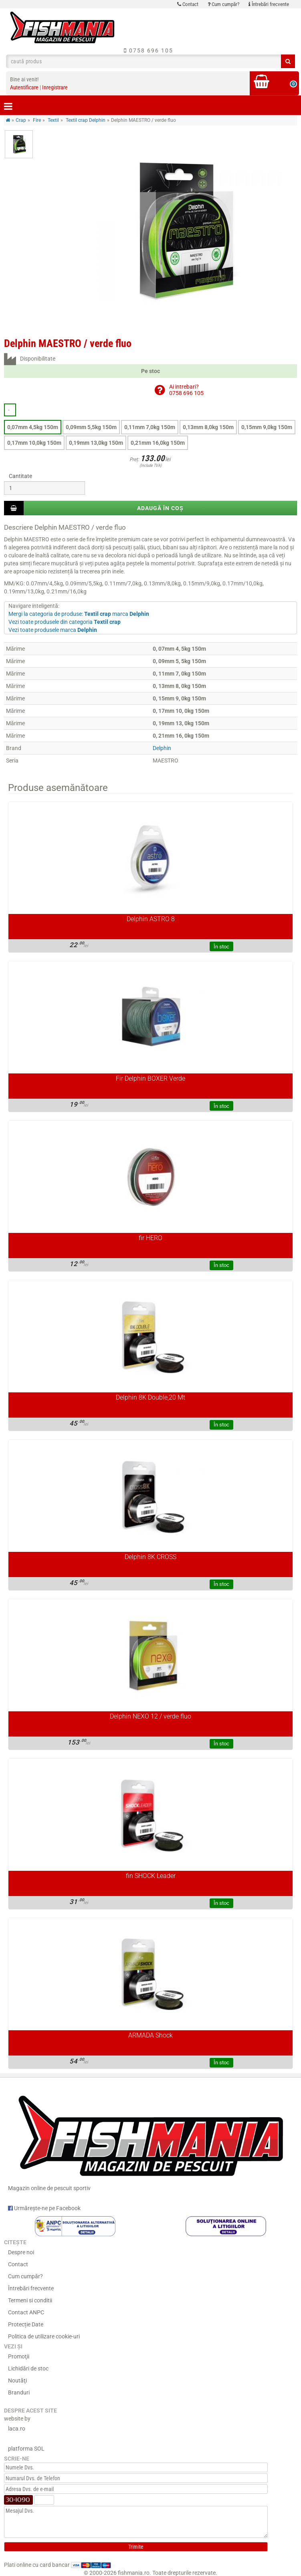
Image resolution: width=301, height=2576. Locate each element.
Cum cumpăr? (223, 4)
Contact (187, 4)
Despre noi (21, 2252)
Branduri (19, 2392)
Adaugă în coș (160, 508)
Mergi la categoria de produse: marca (78, 614)
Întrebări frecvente (268, 4)
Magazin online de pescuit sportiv (150, 2139)
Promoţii (18, 2356)
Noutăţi (17, 2380)
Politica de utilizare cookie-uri (44, 2336)
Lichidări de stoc (28, 2368)
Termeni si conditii (30, 2300)
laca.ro (16, 2428)
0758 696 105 (148, 50)
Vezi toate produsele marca (52, 630)
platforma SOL (26, 2448)
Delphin (162, 748)
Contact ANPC (26, 2312)
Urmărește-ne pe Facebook (44, 2208)
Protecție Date (25, 2324)
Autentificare (24, 87)
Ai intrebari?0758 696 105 (186, 389)
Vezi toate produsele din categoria (64, 622)
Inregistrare (55, 87)
